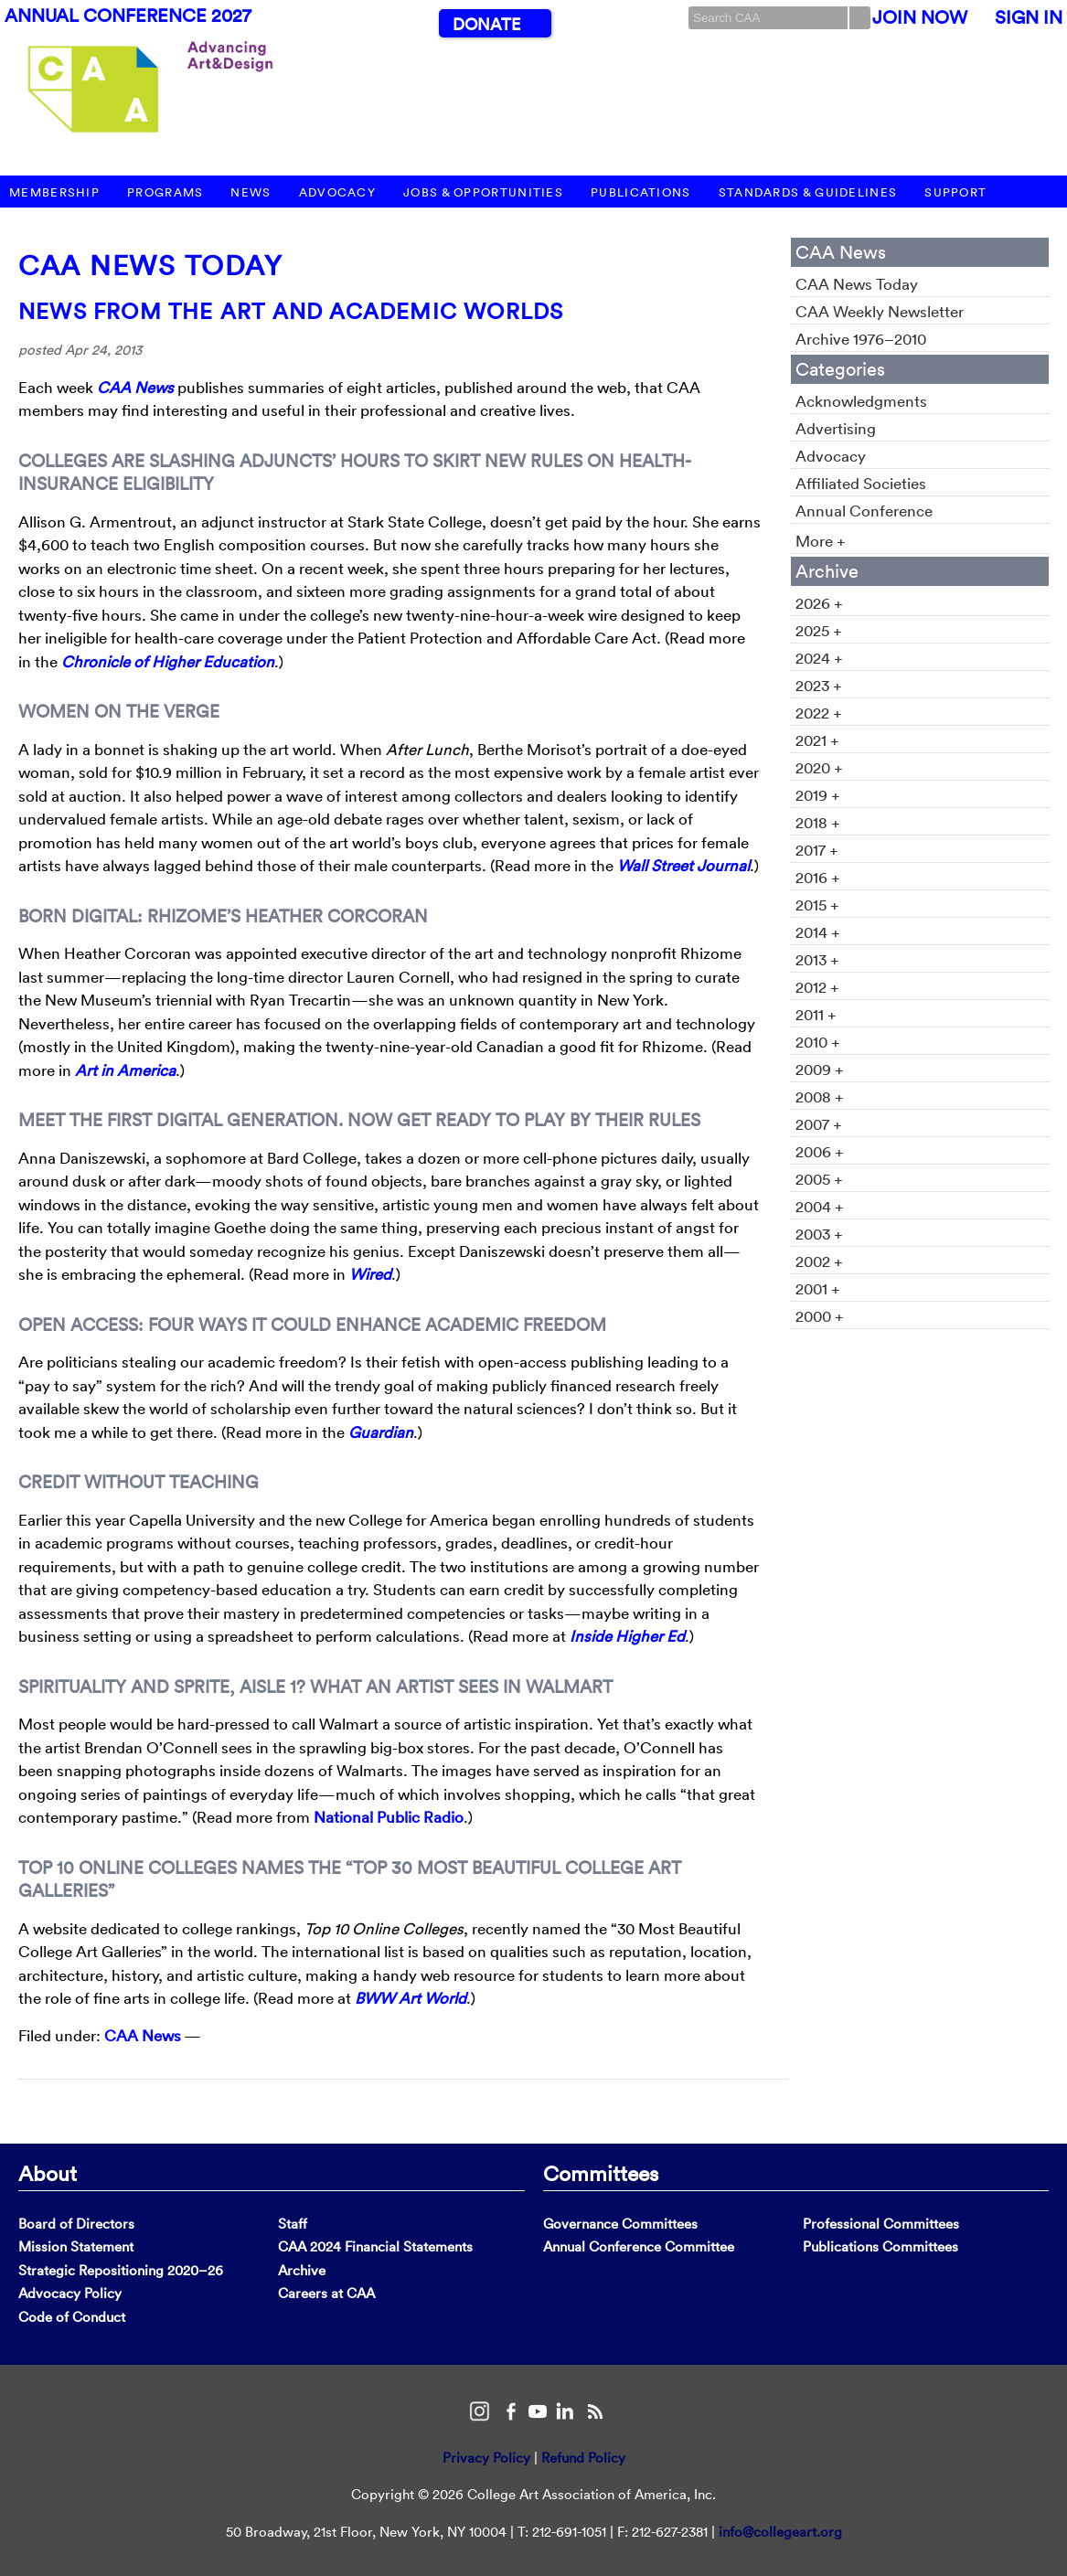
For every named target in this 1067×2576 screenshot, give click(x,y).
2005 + (819, 1178)
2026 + (819, 602)
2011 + (816, 1014)
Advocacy (337, 192)
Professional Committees (881, 2223)
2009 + (819, 1069)
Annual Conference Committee (638, 2246)
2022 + (818, 712)
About (47, 2173)
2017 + (816, 849)
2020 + (819, 767)
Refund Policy (583, 2457)
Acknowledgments (861, 400)
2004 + (819, 1206)
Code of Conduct (71, 2317)
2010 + (817, 1041)
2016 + (817, 877)
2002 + (819, 1261)
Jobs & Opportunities (483, 192)
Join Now (919, 17)
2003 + (819, 1233)
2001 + (817, 1288)
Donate (486, 24)
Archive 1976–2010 (860, 338)
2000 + (819, 1315)
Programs (165, 192)
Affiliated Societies (860, 483)
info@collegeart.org (780, 2531)
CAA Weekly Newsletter (879, 311)
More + (820, 540)
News (250, 192)
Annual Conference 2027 (128, 16)
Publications (641, 192)
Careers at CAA (326, 2293)
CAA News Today (150, 265)
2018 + (817, 822)
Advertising (835, 428)
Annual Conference (864, 510)
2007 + (818, 1124)
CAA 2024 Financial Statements (375, 2246)
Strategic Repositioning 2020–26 (120, 2270)
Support (955, 192)
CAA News (142, 2035)
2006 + (819, 1151)
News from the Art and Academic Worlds (290, 311)
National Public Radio (389, 1816)
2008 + (819, 1096)
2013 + (817, 959)
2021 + (817, 740)
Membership (54, 192)
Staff (292, 2223)
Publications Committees (880, 2246)
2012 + (817, 986)
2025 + (818, 630)
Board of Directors (76, 2223)
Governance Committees (620, 2223)
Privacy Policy (486, 2457)
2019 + (817, 794)
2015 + (817, 904)
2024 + (819, 657)
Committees (600, 2173)
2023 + (818, 685)
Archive (301, 2270)
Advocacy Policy (70, 2293)
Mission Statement (75, 2246)
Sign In (1028, 17)
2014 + (817, 932)
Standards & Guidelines (808, 192)
